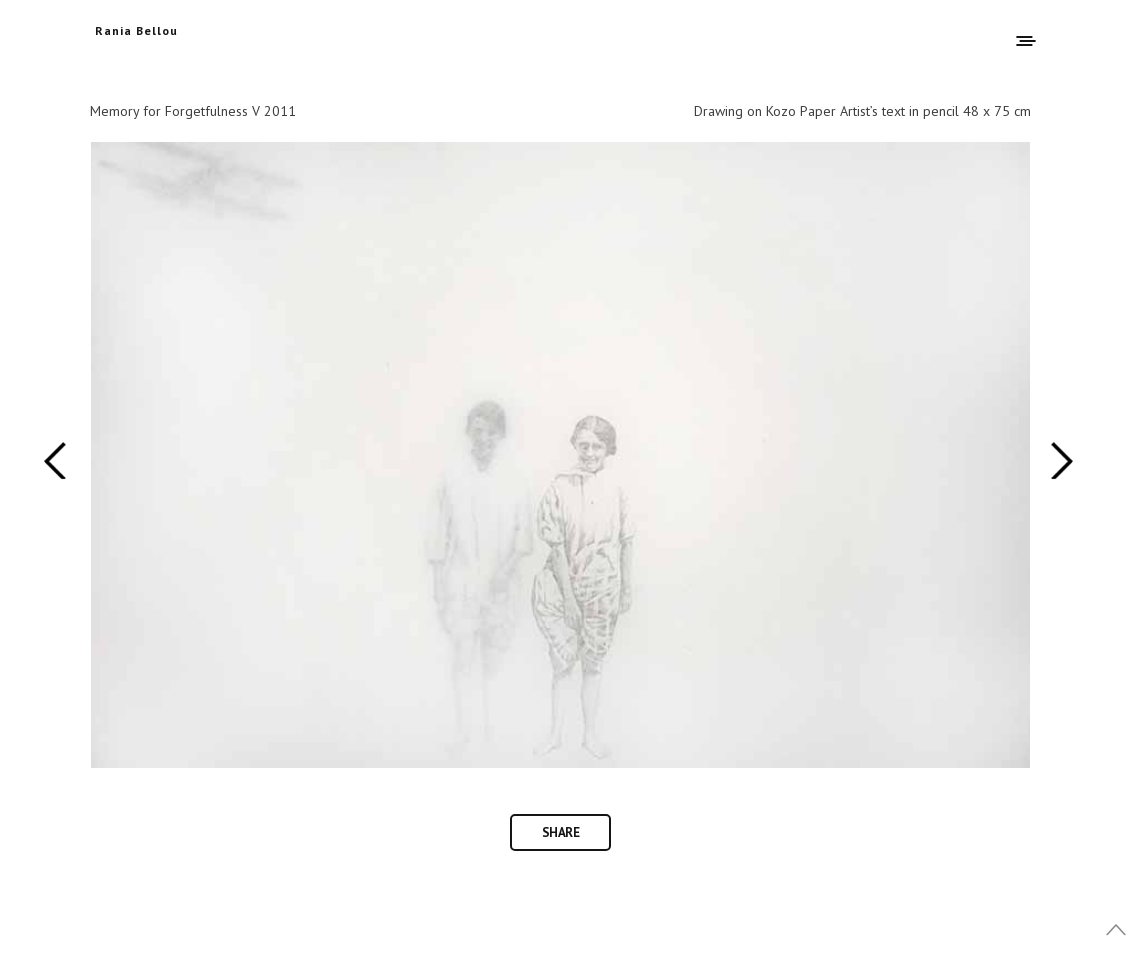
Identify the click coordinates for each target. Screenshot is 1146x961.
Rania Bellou (136, 30)
